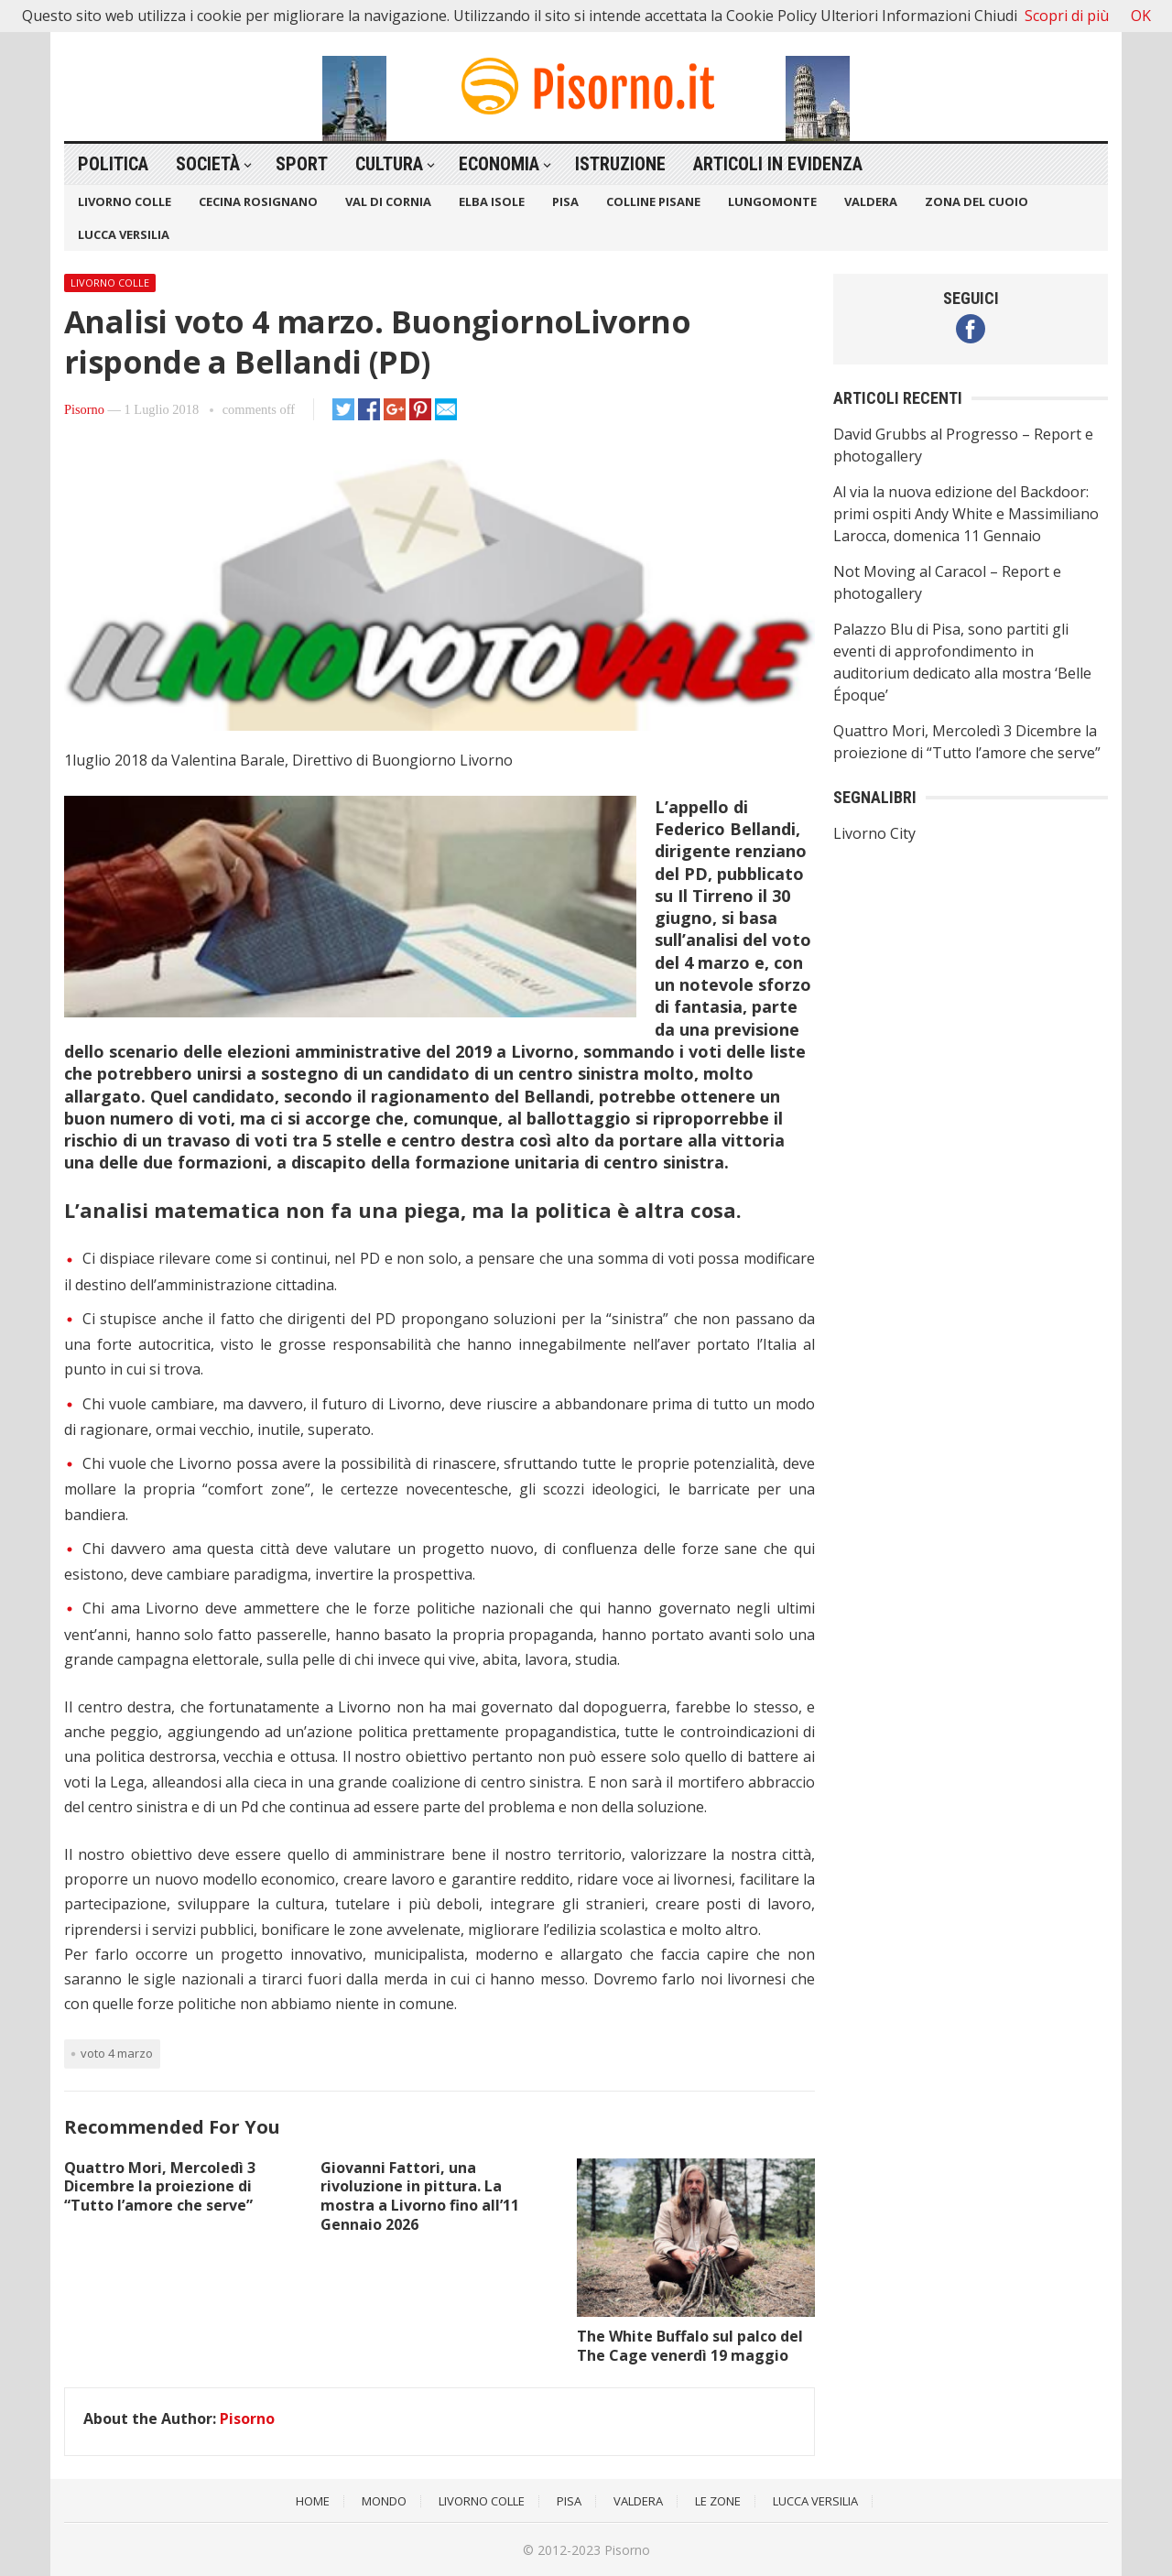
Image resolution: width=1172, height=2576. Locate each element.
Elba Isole (492, 201)
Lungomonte (772, 201)
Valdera (870, 201)
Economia (499, 164)
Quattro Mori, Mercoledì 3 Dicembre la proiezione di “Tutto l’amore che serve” (159, 2187)
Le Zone (718, 2501)
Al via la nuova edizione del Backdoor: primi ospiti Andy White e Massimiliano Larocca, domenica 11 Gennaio (966, 514)
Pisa (565, 201)
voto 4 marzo (117, 2053)
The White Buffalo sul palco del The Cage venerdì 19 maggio (690, 2345)
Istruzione (620, 164)
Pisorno (84, 409)
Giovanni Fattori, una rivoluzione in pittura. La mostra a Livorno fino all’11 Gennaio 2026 (419, 2196)
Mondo (384, 2501)
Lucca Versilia (123, 234)
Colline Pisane (653, 201)
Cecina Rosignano (258, 201)
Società (208, 164)
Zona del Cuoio (976, 201)
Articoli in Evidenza (778, 164)
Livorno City (874, 833)
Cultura (389, 164)
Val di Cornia (388, 201)
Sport (302, 164)
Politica (113, 164)
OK (1141, 15)
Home (313, 2501)
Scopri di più (1067, 15)
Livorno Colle (124, 201)
